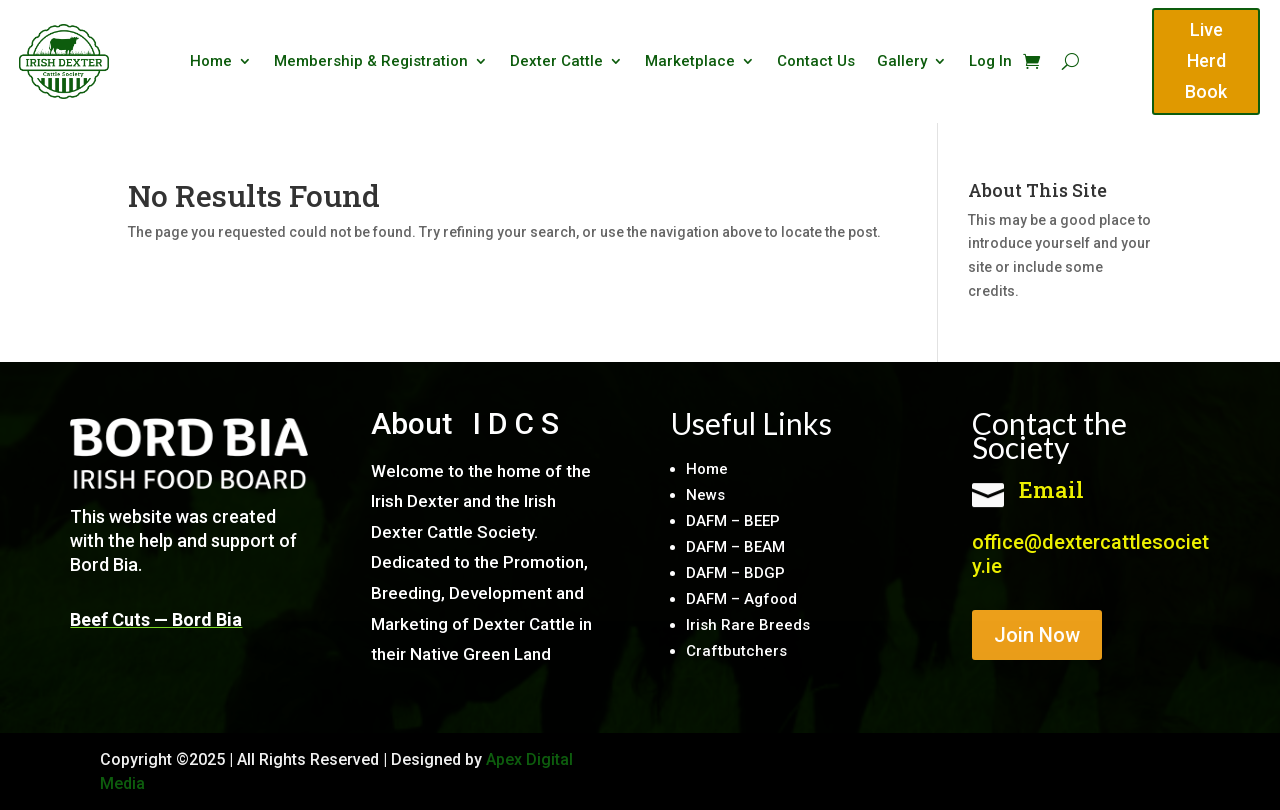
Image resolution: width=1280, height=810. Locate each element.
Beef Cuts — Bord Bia (156, 619)
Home (211, 62)
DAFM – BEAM (735, 547)
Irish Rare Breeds (748, 625)
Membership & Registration (371, 62)
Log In (990, 62)
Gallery (902, 62)
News (705, 495)
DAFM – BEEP (733, 521)
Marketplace (690, 62)
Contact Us (816, 62)
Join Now (1037, 635)
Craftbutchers (736, 651)
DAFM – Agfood (741, 599)
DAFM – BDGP (735, 573)
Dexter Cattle (556, 62)
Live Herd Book (1206, 60)
